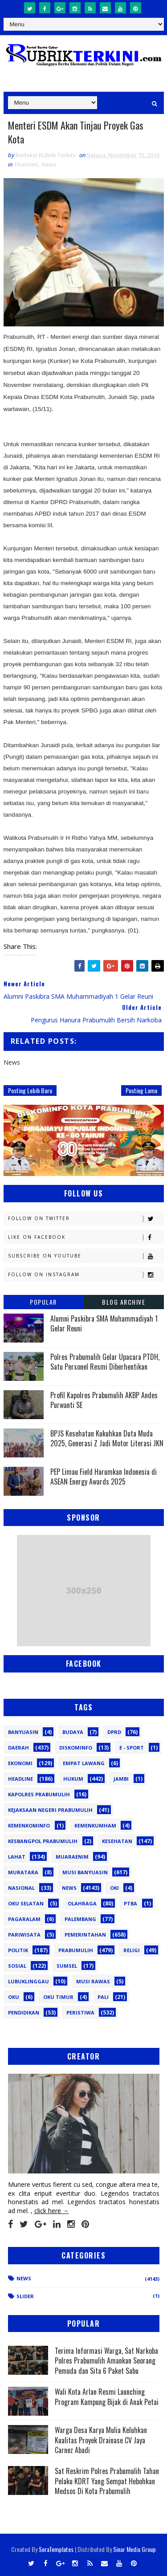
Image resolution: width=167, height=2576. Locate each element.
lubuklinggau (28, 1981)
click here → (51, 2210)
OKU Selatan (26, 1903)
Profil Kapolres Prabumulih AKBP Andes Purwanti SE (104, 1400)
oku (13, 1997)
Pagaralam (24, 1919)
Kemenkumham (95, 1825)
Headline (20, 1778)
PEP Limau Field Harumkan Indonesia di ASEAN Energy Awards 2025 (103, 1476)
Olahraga (82, 1903)
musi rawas (93, 1981)
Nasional (21, 1887)
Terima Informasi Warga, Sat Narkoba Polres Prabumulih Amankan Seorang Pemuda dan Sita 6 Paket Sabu (106, 2360)
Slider (25, 2296)
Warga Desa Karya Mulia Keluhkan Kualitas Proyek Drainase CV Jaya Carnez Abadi (101, 2440)
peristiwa (80, 2012)
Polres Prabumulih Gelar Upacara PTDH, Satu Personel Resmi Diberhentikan (104, 1361)
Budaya (72, 1732)
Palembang (80, 1919)
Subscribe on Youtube (85, 1256)
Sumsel (67, 1965)
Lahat (16, 1856)
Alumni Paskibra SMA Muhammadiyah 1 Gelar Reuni (104, 1323)
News (49, 164)
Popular (43, 1301)
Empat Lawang (84, 1763)
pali (103, 1997)
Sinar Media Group (134, 2549)
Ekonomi (26, 164)
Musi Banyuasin (85, 1872)
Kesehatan (117, 1841)
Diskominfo (75, 1747)
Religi (131, 1950)
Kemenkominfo (29, 1825)
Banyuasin (23, 1732)
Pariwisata (24, 1934)
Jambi (121, 1778)
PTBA (130, 1903)
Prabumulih (75, 1950)
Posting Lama (141, 1090)
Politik (18, 1950)
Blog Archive (123, 1301)
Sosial (17, 1965)
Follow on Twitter (85, 1218)
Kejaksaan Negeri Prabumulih (50, 1810)
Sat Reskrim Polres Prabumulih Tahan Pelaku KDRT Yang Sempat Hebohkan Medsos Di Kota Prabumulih (107, 2481)
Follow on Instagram (85, 1274)
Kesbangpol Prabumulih (42, 1841)
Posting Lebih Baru (30, 1090)
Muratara (23, 1872)
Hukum (73, 1778)
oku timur (58, 1997)
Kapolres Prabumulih (39, 1794)
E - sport (131, 1747)
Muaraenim (72, 1856)
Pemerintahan (85, 1934)
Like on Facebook (85, 1237)
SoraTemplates (56, 2549)
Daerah (18, 1747)
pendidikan (23, 2012)
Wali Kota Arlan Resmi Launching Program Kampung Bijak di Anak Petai (107, 2396)
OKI (114, 1887)
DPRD (114, 1732)
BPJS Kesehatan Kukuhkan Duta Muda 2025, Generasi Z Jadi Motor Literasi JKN (106, 1438)
